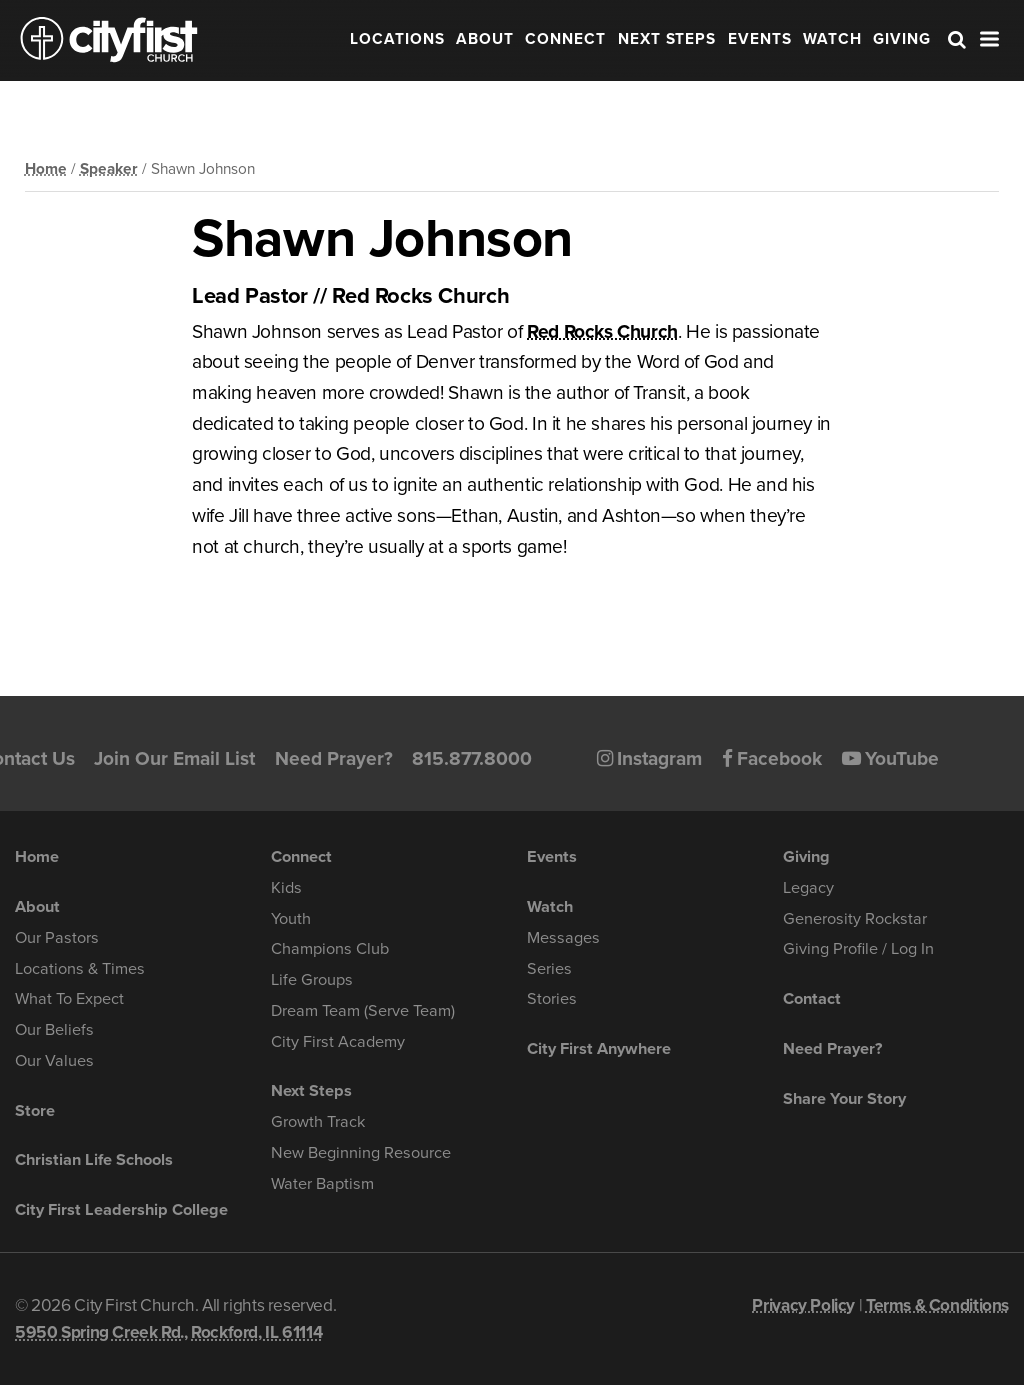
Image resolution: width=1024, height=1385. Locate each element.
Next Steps (667, 39)
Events (760, 39)
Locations (397, 39)
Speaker (109, 169)
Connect (565, 39)
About (485, 39)
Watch (832, 39)
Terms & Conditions (937, 1305)
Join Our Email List (174, 758)
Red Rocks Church (602, 331)
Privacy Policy (803, 1305)
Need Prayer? (334, 758)
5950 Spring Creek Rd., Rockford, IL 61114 (168, 1332)
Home (46, 169)
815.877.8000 (472, 758)
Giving (902, 39)
